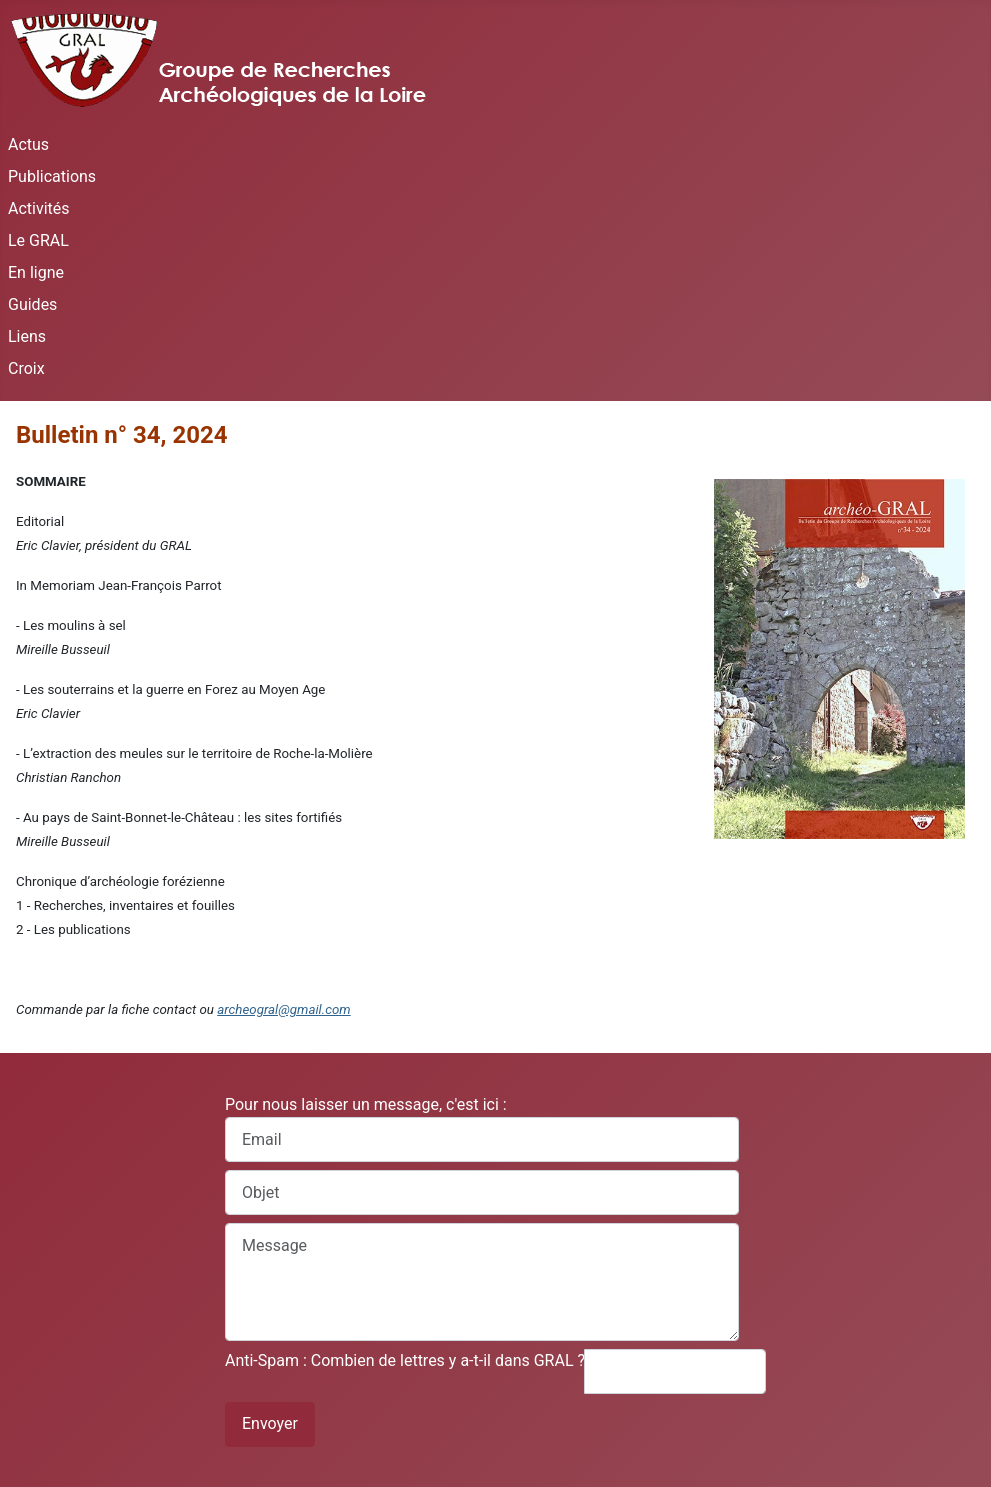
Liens (27, 336)
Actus (28, 144)
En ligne (36, 272)
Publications (52, 176)
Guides (32, 304)
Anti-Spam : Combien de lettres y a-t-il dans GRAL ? (405, 1360)
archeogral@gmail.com (283, 1009)
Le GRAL (38, 240)
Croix (26, 368)
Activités (39, 208)
